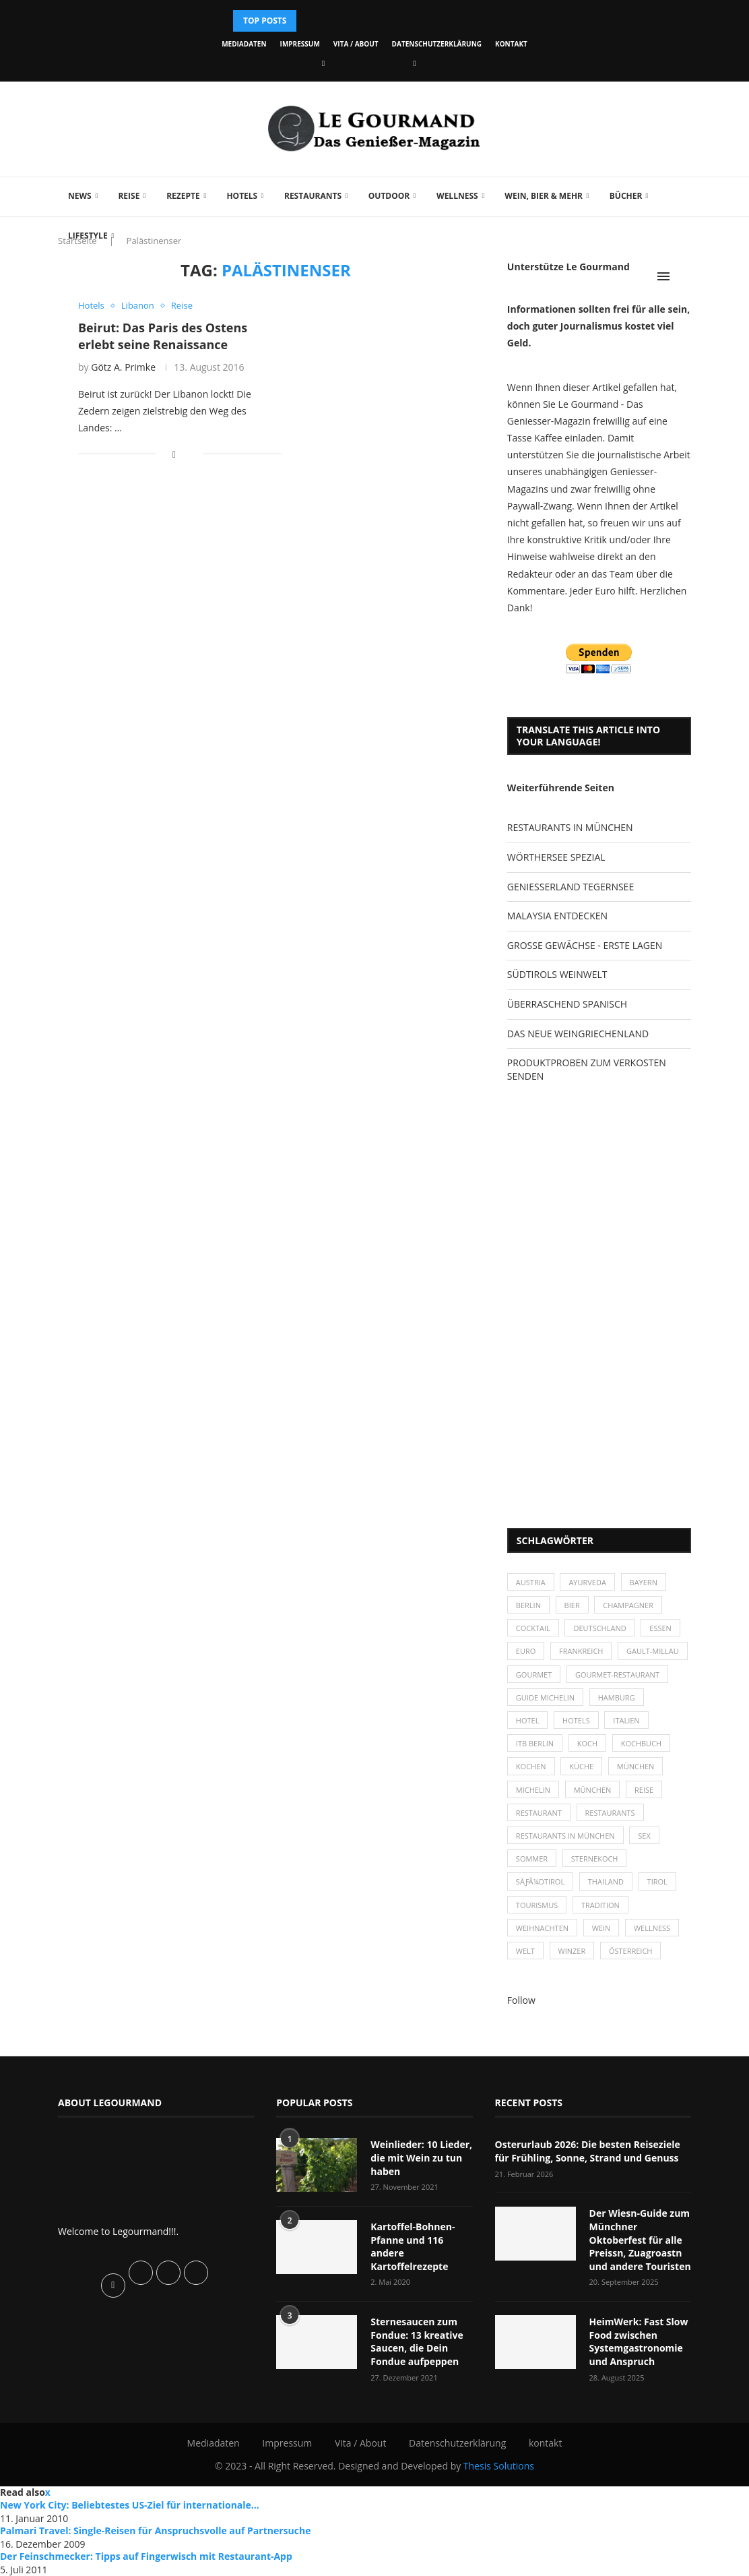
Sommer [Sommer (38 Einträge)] (532, 1858)
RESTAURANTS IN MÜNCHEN (570, 827)
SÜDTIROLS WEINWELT (557, 974)
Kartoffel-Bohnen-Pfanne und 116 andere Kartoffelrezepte (412, 2246)
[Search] (684, 276)
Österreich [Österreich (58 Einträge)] (631, 1951)
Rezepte (183, 196)
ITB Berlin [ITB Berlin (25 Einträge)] (535, 1743)
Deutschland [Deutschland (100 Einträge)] (599, 1628)
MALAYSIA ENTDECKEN (557, 915)
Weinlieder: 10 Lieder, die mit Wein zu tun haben (421, 2157)
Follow (521, 2000)
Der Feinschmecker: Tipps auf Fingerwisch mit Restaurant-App (146, 2556)
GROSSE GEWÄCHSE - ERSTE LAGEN (584, 945)
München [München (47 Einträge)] (636, 1766)
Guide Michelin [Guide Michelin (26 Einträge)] (545, 1697)
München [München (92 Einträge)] (593, 1790)
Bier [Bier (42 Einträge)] (572, 1605)
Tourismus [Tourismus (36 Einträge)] (537, 1905)
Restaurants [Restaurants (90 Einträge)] (610, 1813)
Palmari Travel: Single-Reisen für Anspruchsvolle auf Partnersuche (155, 2530)
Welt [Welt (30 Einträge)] (525, 1951)
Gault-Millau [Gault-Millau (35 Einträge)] (652, 1651)
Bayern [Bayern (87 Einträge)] (643, 1582)
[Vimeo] (414, 63)
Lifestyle (88, 235)
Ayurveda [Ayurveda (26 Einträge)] (587, 1582)
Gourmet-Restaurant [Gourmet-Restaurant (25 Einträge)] (617, 1674)
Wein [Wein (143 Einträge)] (601, 1928)
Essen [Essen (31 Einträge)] (660, 1628)
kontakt (511, 44)
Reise (128, 196)
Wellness (457, 196)
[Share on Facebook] (174, 454)
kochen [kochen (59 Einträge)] (531, 1766)
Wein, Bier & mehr (543, 196)
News (80, 196)
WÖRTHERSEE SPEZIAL (556, 857)
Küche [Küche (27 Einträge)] (581, 1766)
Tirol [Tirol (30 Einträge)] (657, 1881)
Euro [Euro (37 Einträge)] (525, 1651)
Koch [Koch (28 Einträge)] (587, 1743)
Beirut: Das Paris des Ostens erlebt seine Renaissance (162, 335)
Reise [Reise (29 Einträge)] (643, 1790)
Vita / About (356, 44)
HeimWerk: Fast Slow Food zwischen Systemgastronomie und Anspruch (638, 2341)
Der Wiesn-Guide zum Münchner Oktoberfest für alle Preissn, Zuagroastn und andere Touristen (640, 2239)
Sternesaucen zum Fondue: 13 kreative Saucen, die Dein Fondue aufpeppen (416, 2341)
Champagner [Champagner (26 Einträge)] (628, 1605)
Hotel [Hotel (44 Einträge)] (528, 1720)
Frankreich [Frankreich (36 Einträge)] (581, 1651)
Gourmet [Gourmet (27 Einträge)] (534, 1674)
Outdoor (389, 196)
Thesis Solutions (498, 2465)
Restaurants (312, 196)
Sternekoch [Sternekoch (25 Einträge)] (594, 1858)
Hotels (241, 196)
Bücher (626, 196)
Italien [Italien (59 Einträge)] (626, 1720)
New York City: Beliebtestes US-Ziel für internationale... (129, 2504)
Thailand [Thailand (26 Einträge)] (606, 1881)
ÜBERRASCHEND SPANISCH (567, 1004)
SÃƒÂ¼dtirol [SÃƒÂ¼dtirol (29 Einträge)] (540, 1881)
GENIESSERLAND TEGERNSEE (570, 886)
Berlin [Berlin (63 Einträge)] (528, 1605)
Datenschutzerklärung (437, 44)
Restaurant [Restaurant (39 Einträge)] (539, 1813)
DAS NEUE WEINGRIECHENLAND (578, 1033)
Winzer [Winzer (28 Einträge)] (572, 1951)
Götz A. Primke (123, 367)
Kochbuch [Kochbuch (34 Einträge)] (641, 1743)
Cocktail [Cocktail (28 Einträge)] (533, 1628)
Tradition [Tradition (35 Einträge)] (600, 1905)
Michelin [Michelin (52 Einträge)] (533, 1790)
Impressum (300, 44)
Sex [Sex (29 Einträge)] (644, 1836)
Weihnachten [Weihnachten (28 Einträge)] (542, 1928)
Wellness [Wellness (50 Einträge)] (652, 1928)
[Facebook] (323, 63)
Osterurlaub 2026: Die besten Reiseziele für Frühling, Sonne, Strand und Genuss (587, 2151)
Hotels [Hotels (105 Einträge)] (576, 1720)
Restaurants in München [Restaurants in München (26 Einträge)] (565, 1836)
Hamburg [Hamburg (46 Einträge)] (616, 1697)
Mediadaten (244, 44)
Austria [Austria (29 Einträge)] (531, 1582)
